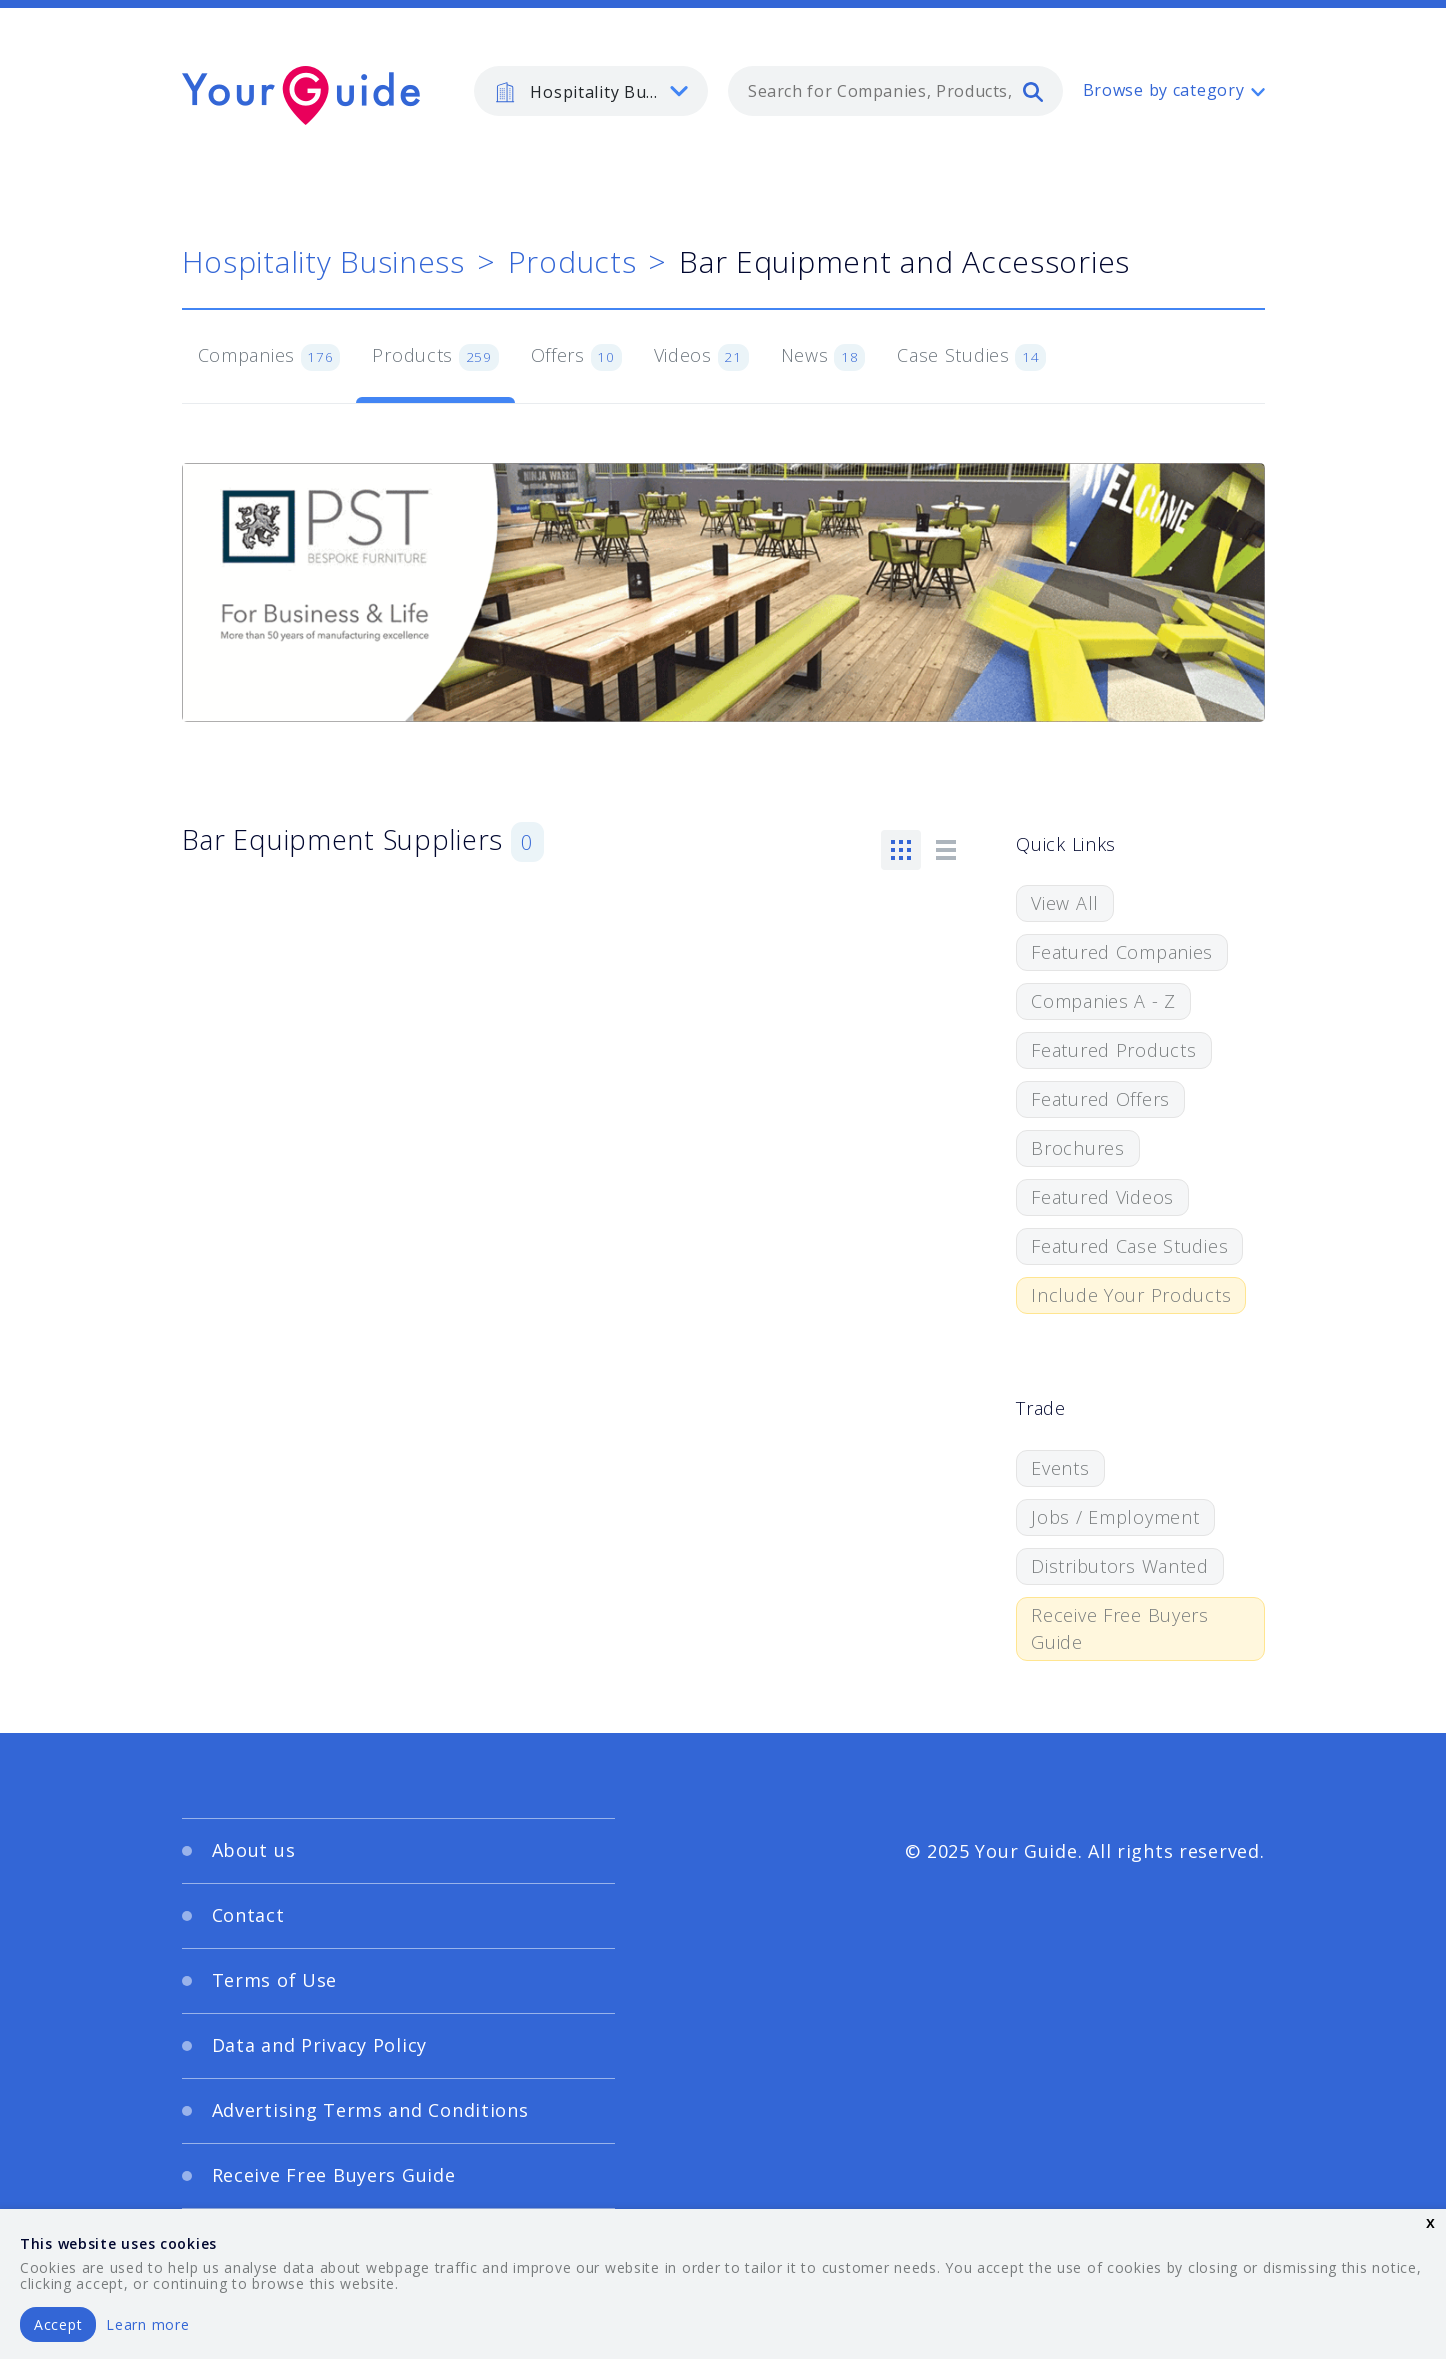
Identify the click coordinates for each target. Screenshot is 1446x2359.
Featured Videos (1102, 1197)
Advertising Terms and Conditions (370, 2110)
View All (1065, 903)
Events (1060, 1468)
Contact (248, 1915)
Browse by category (1164, 90)
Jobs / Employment (1115, 1517)
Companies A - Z (1103, 1001)
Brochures (1077, 1148)
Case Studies (971, 357)
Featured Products (1113, 1050)
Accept (58, 2324)
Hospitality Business (323, 261)
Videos (701, 357)
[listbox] (591, 91)
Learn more (147, 2324)
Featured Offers (1100, 1099)
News (823, 357)
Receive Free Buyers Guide (1120, 1628)
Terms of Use (275, 1980)
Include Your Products (1131, 1295)
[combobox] (895, 91)
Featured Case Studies (1129, 1246)
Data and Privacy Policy (320, 2045)
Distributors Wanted (1120, 1566)
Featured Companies (1122, 952)
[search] (1033, 91)
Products (572, 261)
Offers (576, 357)
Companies (269, 357)
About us (254, 1850)
